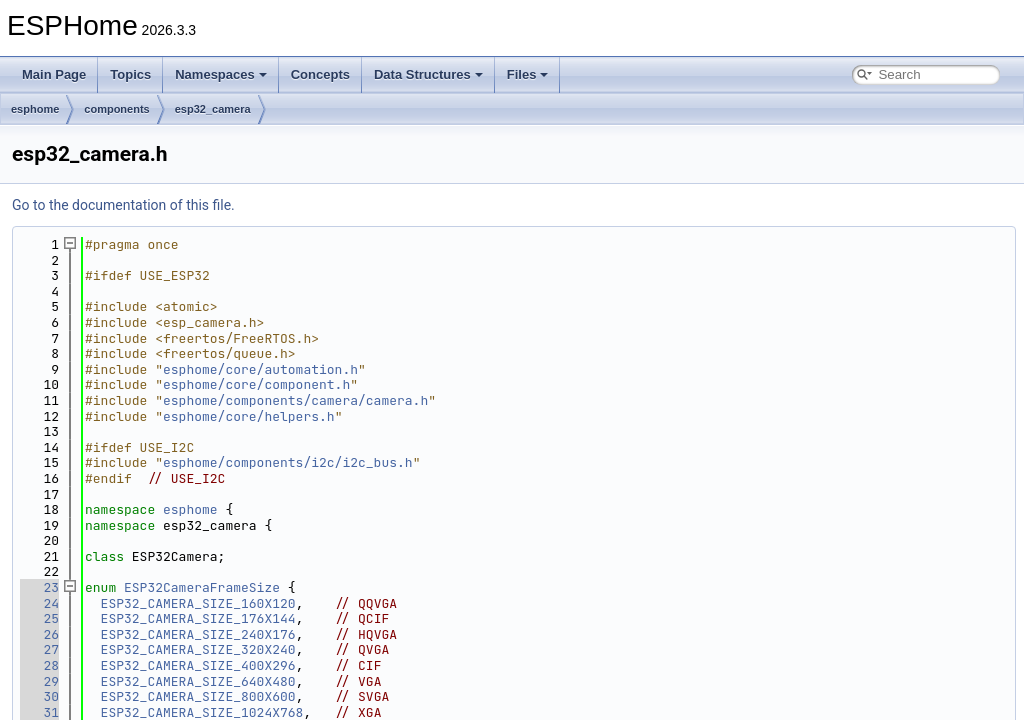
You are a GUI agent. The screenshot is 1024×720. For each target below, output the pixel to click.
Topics (130, 74)
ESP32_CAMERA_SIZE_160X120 (198, 603)
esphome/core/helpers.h (249, 416)
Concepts (320, 74)
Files (528, 74)
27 (39, 649)
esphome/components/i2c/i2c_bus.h (288, 462)
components (116, 109)
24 (39, 603)
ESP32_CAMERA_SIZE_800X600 (198, 696)
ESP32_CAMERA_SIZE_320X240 (198, 649)
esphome (35, 109)
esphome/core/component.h (256, 384)
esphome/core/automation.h (260, 369)
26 (39, 634)
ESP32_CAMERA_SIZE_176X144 (198, 618)
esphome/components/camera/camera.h (295, 400)
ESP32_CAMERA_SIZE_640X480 (198, 681)
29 (39, 681)
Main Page (54, 74)
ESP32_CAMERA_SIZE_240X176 (198, 634)
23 (39, 587)
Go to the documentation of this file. (123, 205)
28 (39, 665)
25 (39, 618)
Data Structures (428, 74)
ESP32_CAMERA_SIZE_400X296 (198, 665)
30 (39, 696)
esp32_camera (213, 109)
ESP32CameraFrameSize (202, 587)
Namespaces (221, 74)
